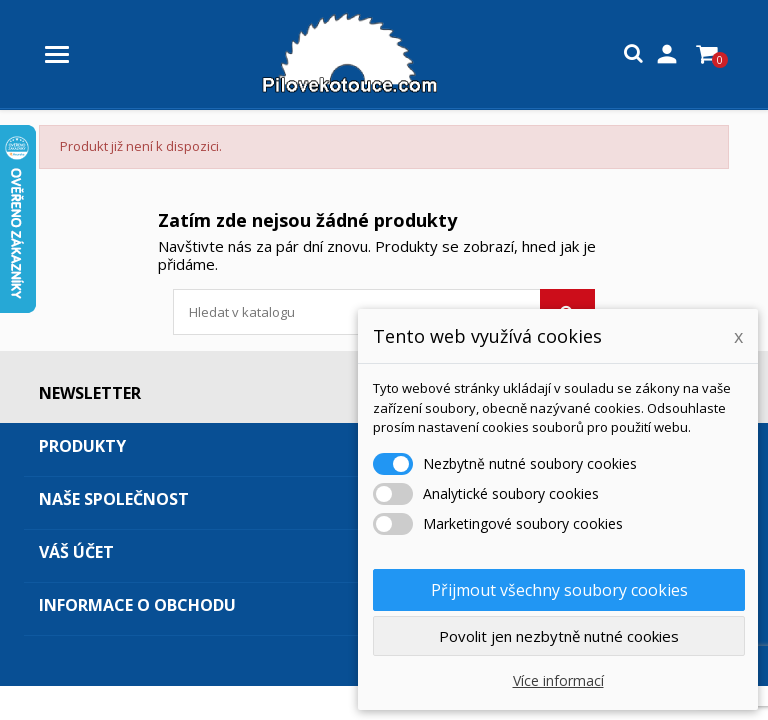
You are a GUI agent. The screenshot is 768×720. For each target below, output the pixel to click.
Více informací (558, 680)
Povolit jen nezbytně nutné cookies (559, 636)
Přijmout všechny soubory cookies (559, 590)
